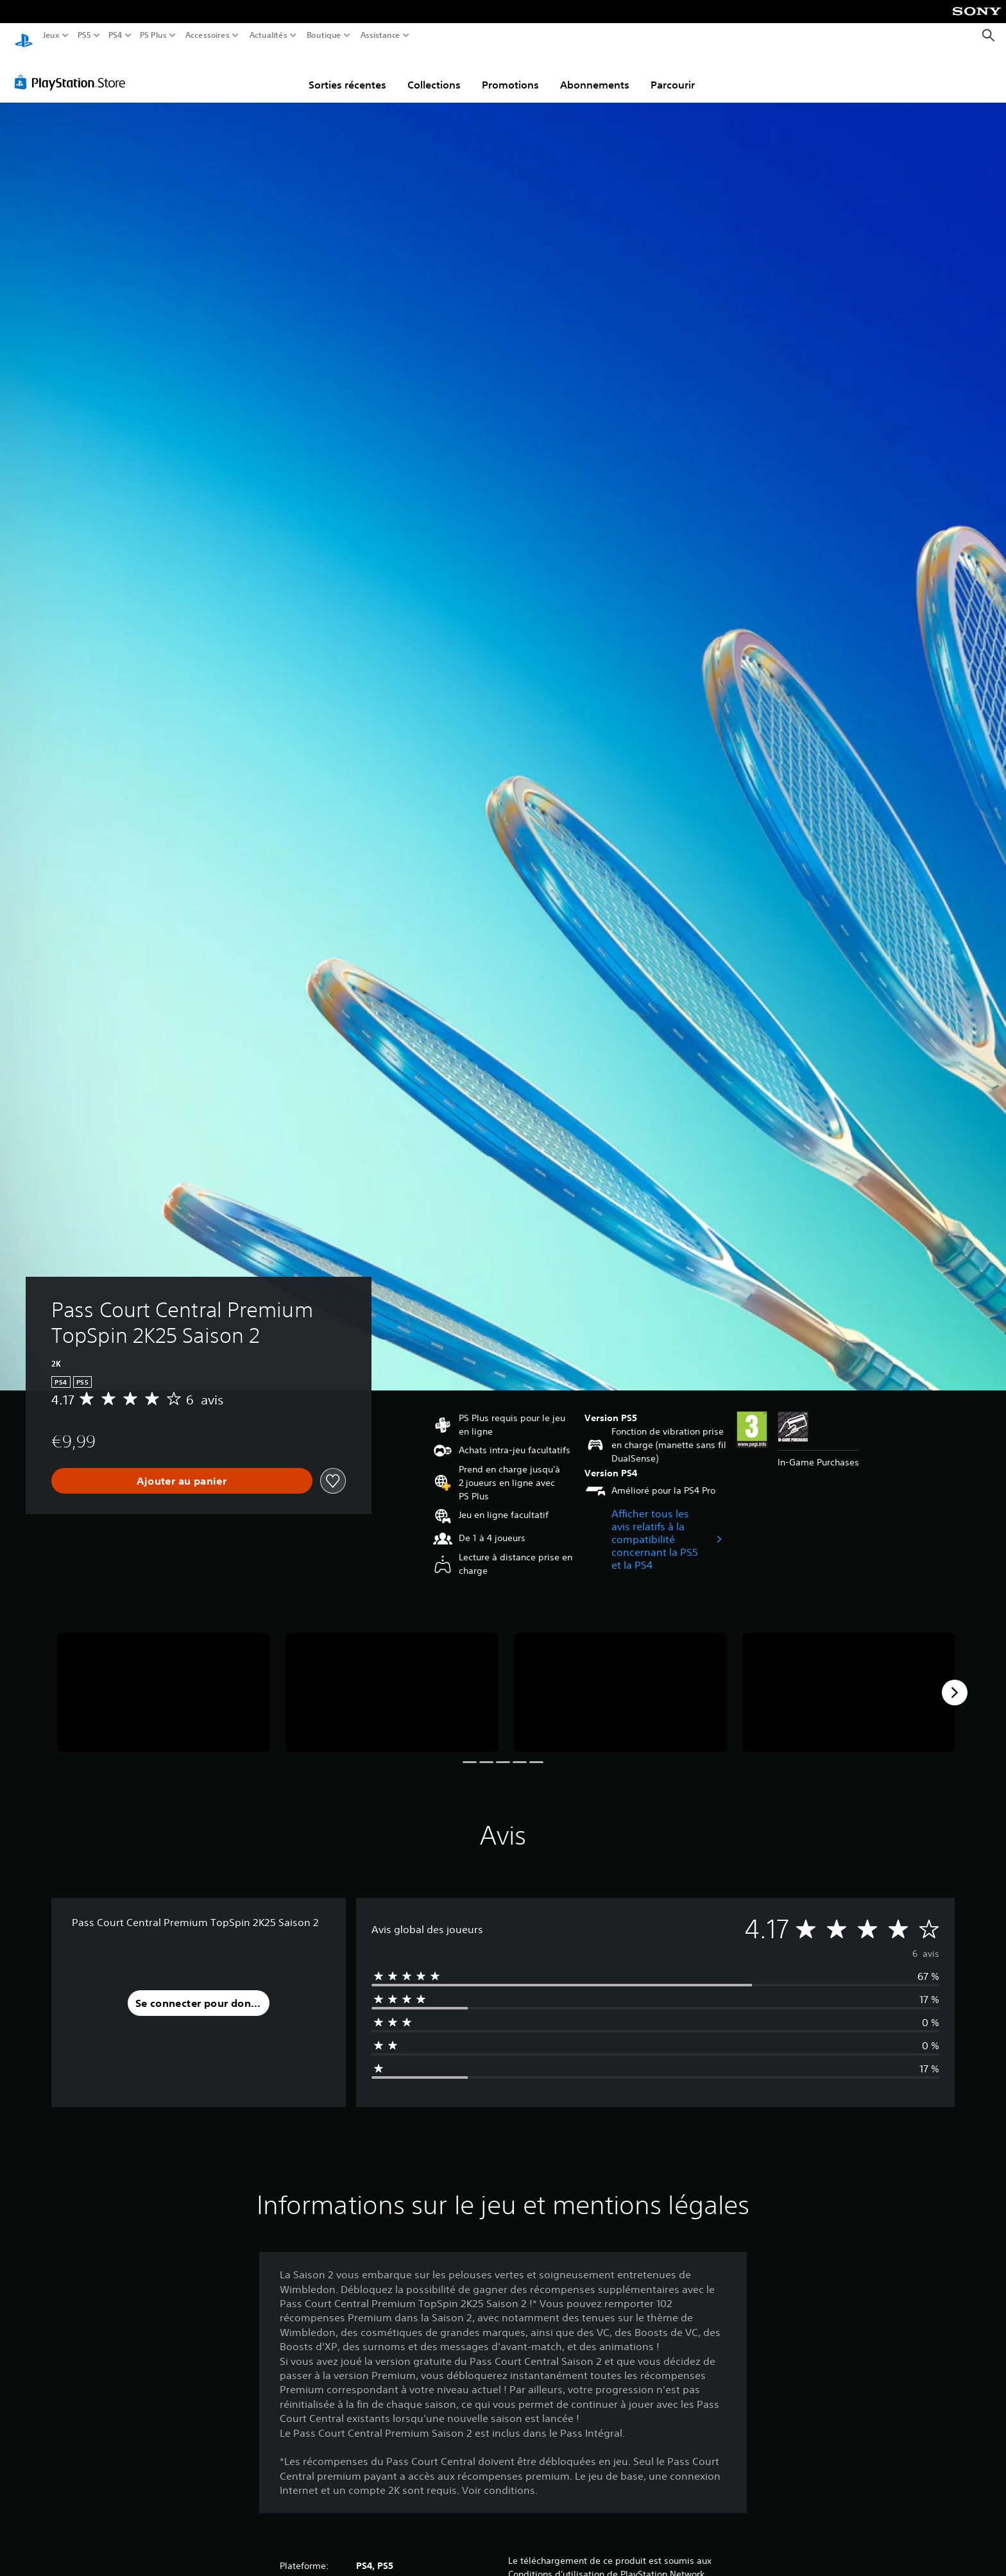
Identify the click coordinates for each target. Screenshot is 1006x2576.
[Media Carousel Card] (163, 1681)
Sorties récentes (347, 72)
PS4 (115, 35)
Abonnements (594, 72)
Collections (434, 72)
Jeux (51, 35)
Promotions (510, 72)
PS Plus (153, 35)
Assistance (381, 35)
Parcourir (673, 72)
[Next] (955, 1680)
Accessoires (207, 35)
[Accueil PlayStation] (24, 35)
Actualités (268, 35)
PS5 (83, 35)
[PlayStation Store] (73, 70)
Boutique (324, 35)
